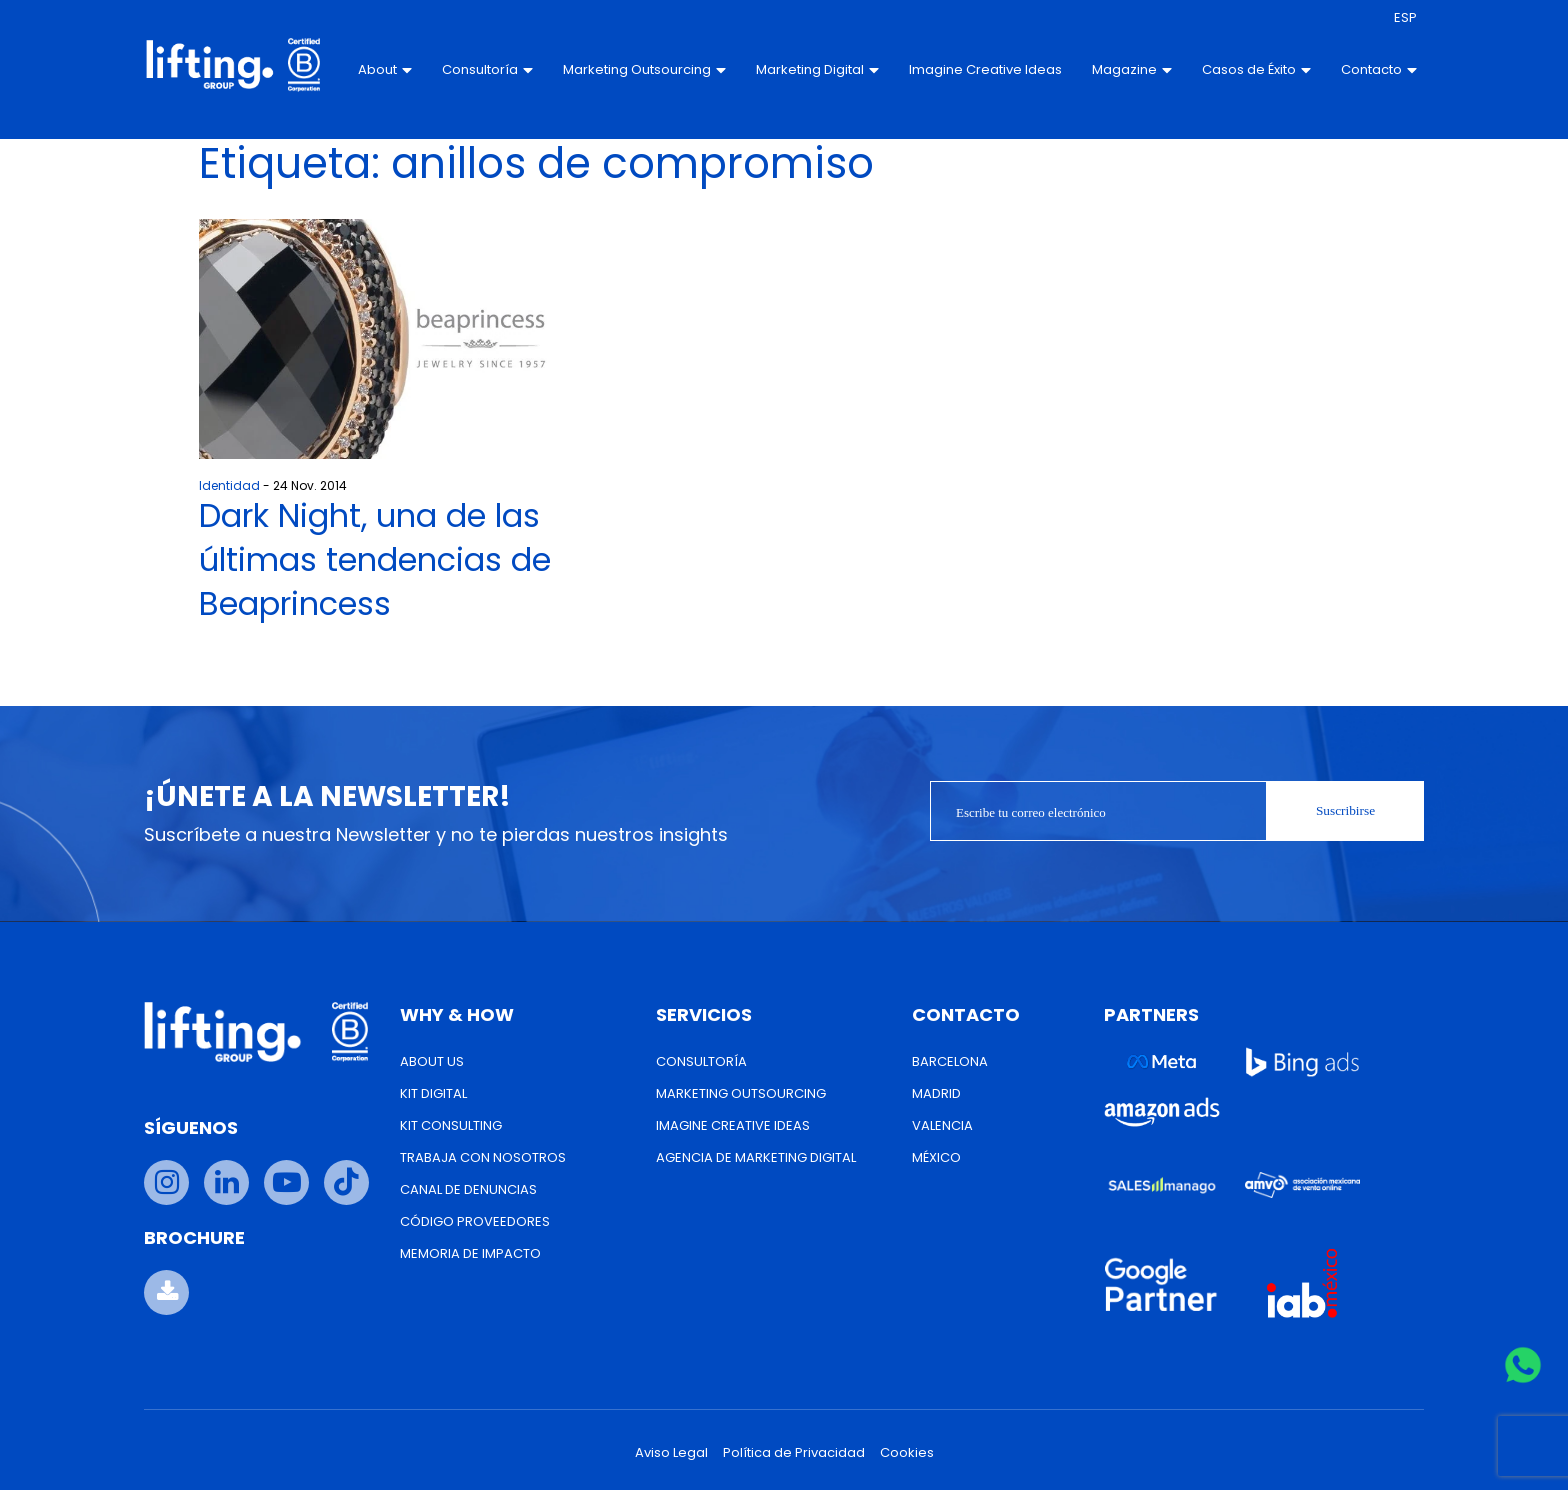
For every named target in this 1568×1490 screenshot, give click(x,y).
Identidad (229, 486)
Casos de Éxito (1248, 70)
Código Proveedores (475, 1221)
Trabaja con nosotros (483, 1157)
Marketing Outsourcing (637, 70)
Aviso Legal (671, 1452)
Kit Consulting (451, 1125)
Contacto (1371, 69)
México (936, 1157)
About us (432, 1061)
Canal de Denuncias (468, 1189)
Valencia (942, 1125)
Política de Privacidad (794, 1452)
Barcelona (950, 1061)
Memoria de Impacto (470, 1253)
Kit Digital (433, 1093)
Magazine (1124, 69)
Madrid (936, 1093)
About (378, 69)
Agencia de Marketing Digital (756, 1157)
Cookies (907, 1452)
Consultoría (480, 69)
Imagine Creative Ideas (957, 70)
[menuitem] (1397, 18)
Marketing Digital (810, 70)
